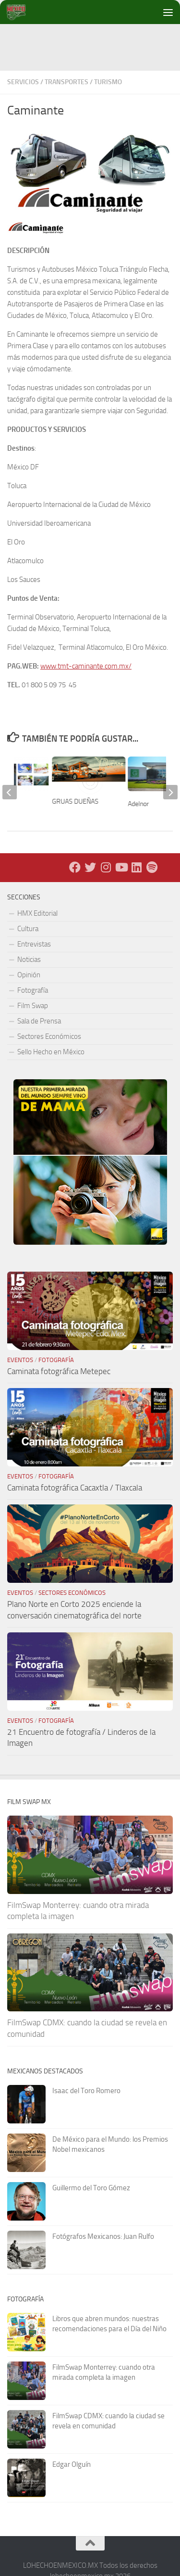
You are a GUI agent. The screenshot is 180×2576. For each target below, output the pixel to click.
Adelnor (138, 804)
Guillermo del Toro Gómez (91, 2188)
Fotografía (32, 990)
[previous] (9, 792)
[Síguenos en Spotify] (151, 867)
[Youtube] (121, 867)
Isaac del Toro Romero (86, 2090)
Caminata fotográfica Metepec (58, 1371)
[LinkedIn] (136, 867)
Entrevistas (34, 944)
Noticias (29, 959)
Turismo (108, 82)
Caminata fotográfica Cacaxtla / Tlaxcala (74, 1487)
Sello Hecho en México (50, 1052)
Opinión (28, 975)
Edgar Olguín (71, 2464)
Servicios (23, 82)
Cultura (27, 928)
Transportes (66, 82)
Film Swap (32, 1005)
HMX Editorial (37, 913)
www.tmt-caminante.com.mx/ (86, 666)
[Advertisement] (93, 46)
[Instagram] (105, 867)
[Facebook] (75, 867)
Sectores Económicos (49, 1036)
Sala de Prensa (39, 1021)
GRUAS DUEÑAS (75, 801)
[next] (170, 792)
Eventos (20, 1360)
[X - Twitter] (90, 867)
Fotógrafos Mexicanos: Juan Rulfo (103, 2236)
